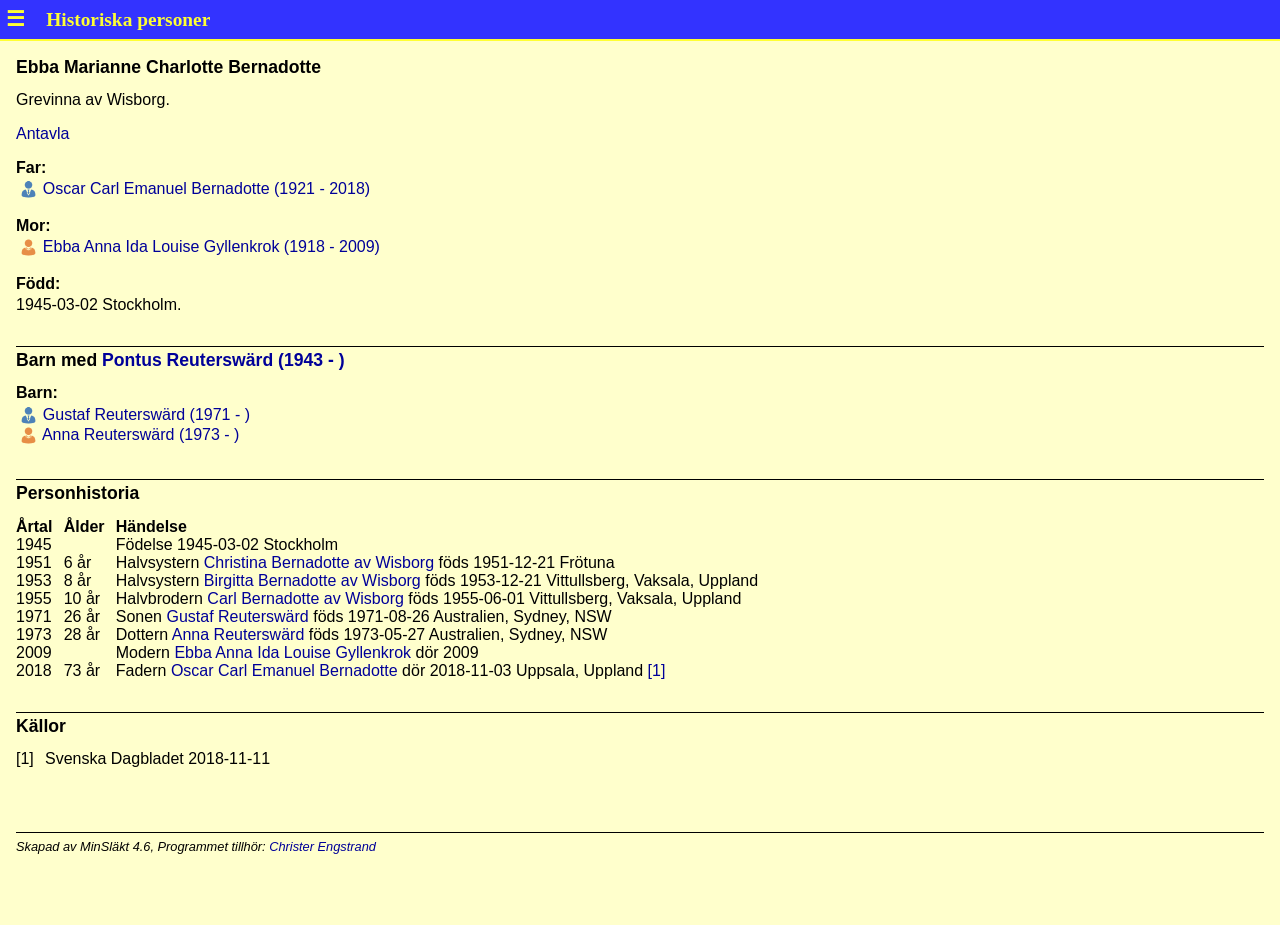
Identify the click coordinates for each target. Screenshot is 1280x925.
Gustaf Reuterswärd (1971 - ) (144, 414)
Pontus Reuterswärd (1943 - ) (223, 360)
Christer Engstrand (322, 846)
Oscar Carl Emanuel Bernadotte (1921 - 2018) (204, 188)
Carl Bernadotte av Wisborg (305, 598)
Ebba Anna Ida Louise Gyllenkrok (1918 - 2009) (209, 246)
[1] (657, 670)
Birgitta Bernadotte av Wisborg (312, 580)
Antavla (42, 133)
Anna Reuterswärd (238, 634)
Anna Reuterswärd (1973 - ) (138, 434)
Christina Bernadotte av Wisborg (319, 562)
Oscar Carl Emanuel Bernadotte (284, 670)
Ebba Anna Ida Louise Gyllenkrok (292, 652)
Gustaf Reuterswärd (237, 616)
